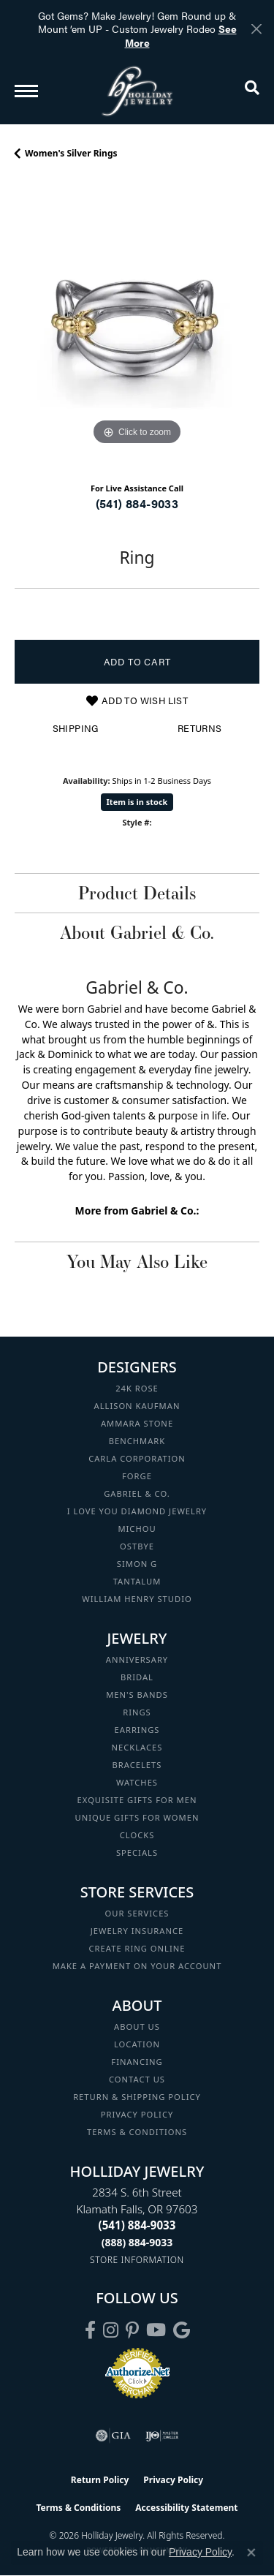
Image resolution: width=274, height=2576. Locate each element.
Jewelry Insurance (137, 1930)
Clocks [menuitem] (137, 1834)
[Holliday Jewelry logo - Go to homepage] (137, 91)
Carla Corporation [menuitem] (137, 1458)
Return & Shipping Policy (137, 2096)
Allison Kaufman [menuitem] (137, 1405)
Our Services (136, 1913)
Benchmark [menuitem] (137, 1440)
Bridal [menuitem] (137, 1677)
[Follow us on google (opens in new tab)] (181, 2330)
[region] (137, 326)
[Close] (256, 29)
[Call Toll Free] (137, 2242)
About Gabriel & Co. (137, 932)
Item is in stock (137, 801)
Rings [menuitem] (137, 1712)
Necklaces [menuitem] (137, 1747)
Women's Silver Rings (71, 153)
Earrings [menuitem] (137, 1729)
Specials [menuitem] (137, 1852)
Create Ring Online (137, 1948)
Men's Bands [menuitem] (137, 1694)
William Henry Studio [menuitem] (136, 1598)
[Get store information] (137, 2260)
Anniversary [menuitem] (137, 1659)
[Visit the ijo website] (161, 2436)
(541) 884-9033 (137, 503)
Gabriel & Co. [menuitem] (137, 1493)
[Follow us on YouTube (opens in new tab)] (156, 2330)
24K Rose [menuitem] (137, 1388)
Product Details (137, 892)
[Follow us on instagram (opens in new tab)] (110, 2330)
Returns (200, 728)
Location (137, 2044)
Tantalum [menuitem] (137, 1581)
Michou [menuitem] (137, 1528)
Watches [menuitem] (137, 1782)
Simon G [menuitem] (137, 1563)
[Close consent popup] (251, 2552)
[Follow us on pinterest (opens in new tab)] (132, 2330)
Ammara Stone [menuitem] (137, 1423)
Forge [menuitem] (137, 1475)
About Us (137, 2026)
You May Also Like (137, 1261)
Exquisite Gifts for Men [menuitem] (137, 1799)
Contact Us (137, 2079)
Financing (136, 2061)
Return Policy (100, 2480)
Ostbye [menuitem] (137, 1546)
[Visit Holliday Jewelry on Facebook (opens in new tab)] (90, 2330)
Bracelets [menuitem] (137, 1764)
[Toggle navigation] (26, 91)
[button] (252, 91)
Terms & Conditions (137, 2131)
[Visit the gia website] (113, 2436)
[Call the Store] (137, 2225)
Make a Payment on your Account (137, 1965)
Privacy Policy (137, 2114)
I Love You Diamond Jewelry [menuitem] (137, 1511)
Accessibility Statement (186, 2507)
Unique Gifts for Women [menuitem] (137, 1817)
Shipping (76, 728)
